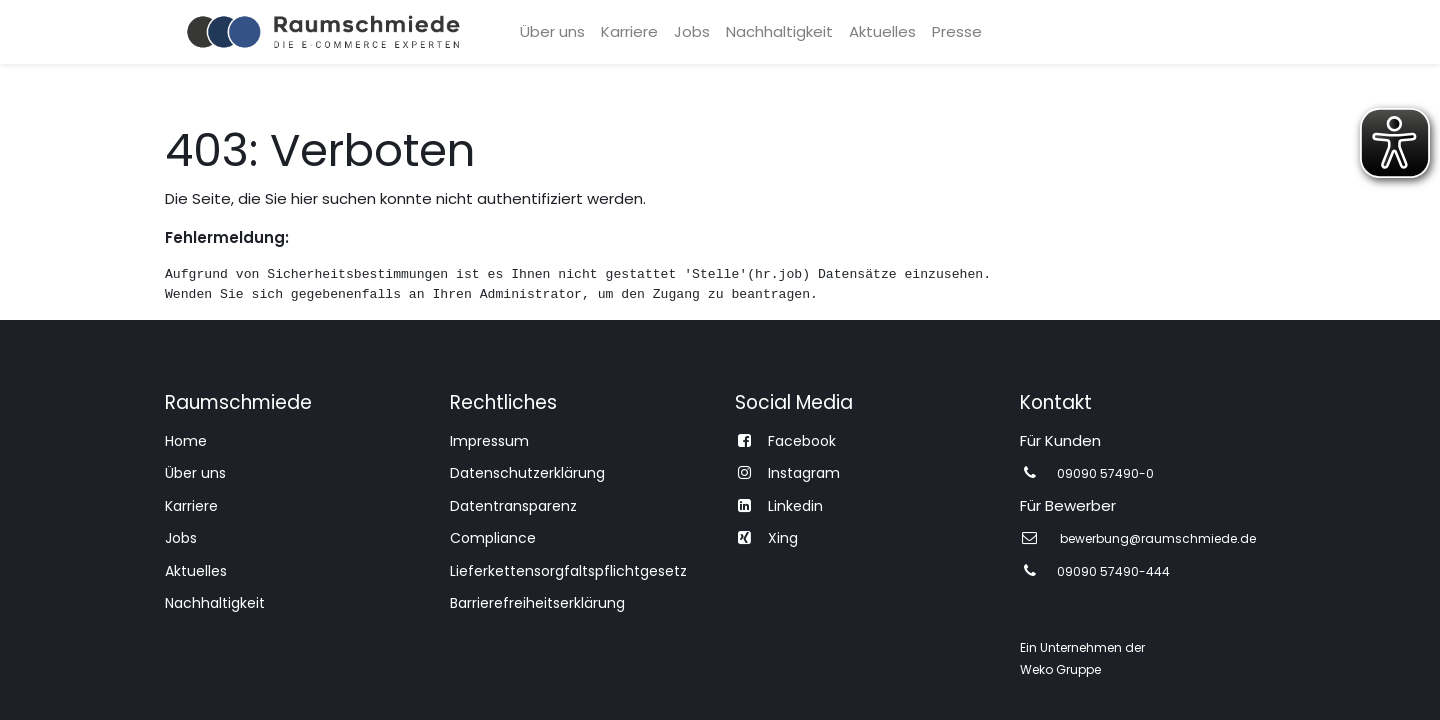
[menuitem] (552, 32)
